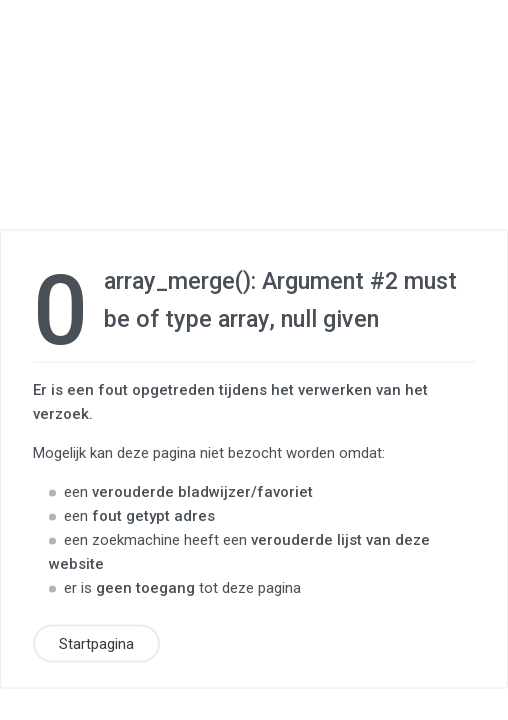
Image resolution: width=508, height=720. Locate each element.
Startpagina (96, 644)
